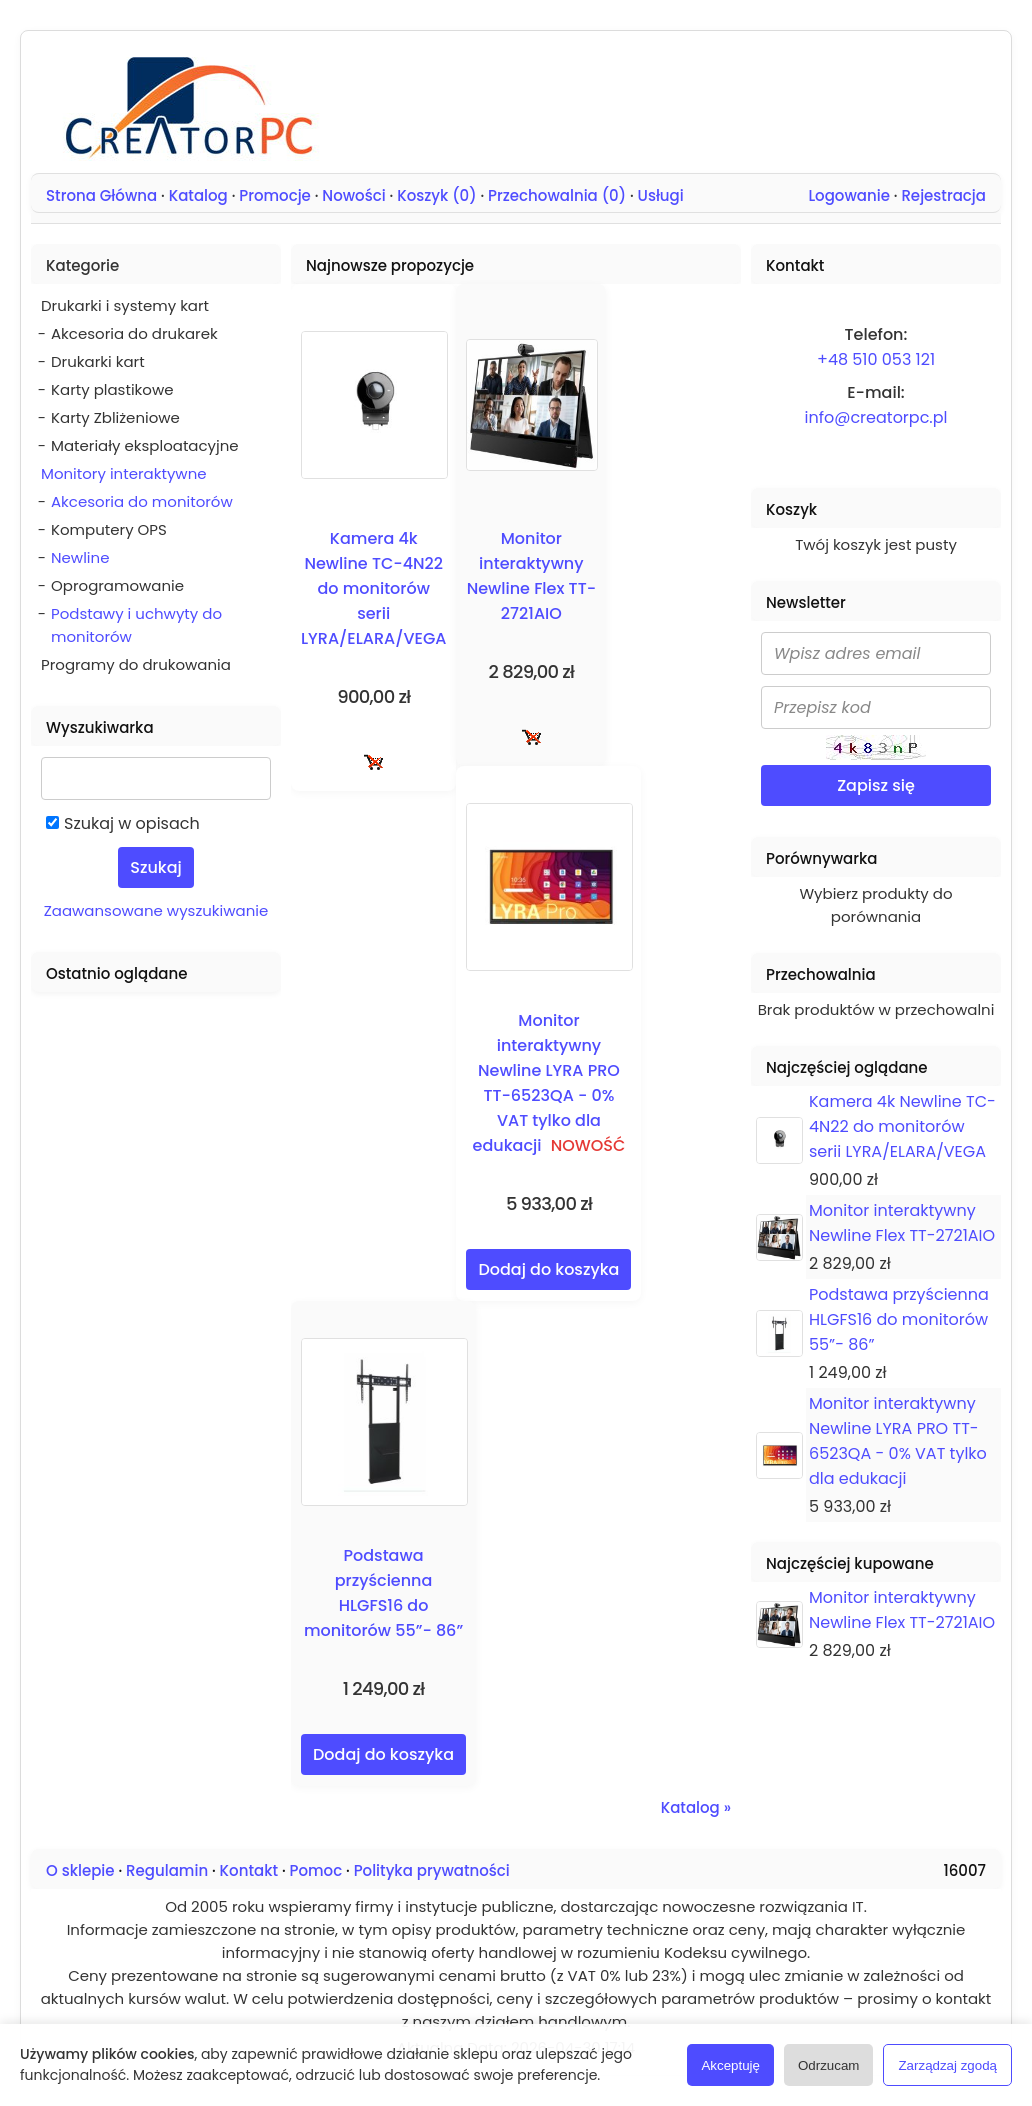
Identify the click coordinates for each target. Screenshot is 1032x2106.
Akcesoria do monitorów (142, 501)
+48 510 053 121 (876, 359)
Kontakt (249, 1870)
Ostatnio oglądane (116, 973)
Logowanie (848, 195)
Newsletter (806, 602)
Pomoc (316, 1870)
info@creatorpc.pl (876, 417)
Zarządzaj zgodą (947, 2065)
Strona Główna (101, 195)
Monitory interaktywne (124, 473)
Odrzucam (828, 2065)
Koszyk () (436, 195)
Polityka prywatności (432, 1870)
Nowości (353, 195)
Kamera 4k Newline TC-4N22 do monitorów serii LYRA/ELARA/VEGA (373, 588)
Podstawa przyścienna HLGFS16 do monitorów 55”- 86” (899, 1319)
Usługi (661, 195)
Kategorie (82, 265)
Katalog (198, 195)
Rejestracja (943, 195)
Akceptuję (730, 2065)
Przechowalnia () (557, 195)
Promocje (275, 195)
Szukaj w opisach (132, 823)
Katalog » (696, 1807)
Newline (80, 557)
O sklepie (80, 1870)
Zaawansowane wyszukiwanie (156, 910)
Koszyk (791, 509)
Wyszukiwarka (100, 727)
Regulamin (167, 1870)
